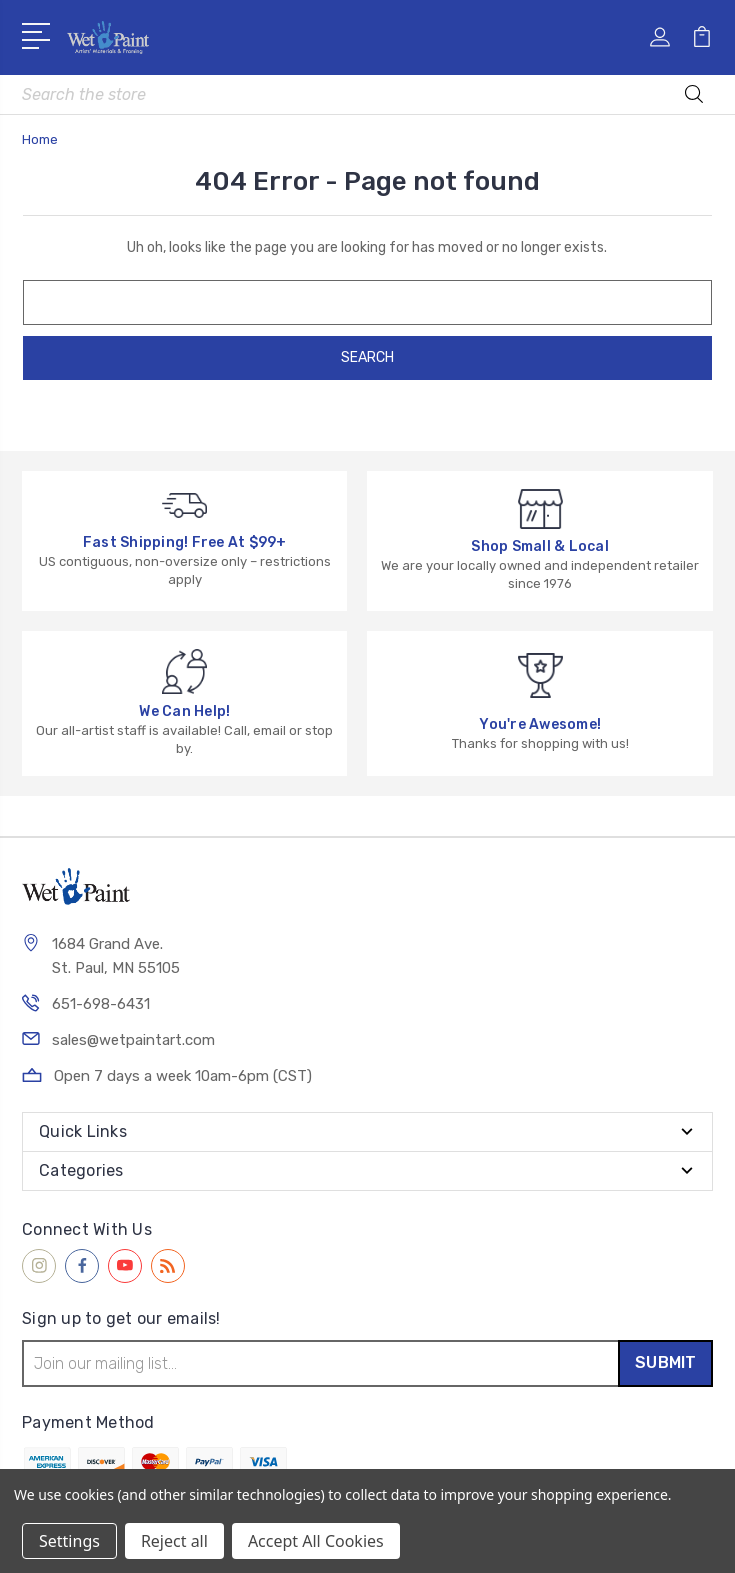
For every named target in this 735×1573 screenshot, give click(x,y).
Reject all (174, 1541)
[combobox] (367, 94)
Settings (69, 1541)
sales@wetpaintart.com (133, 1040)
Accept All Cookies (316, 1541)
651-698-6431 (101, 1004)
